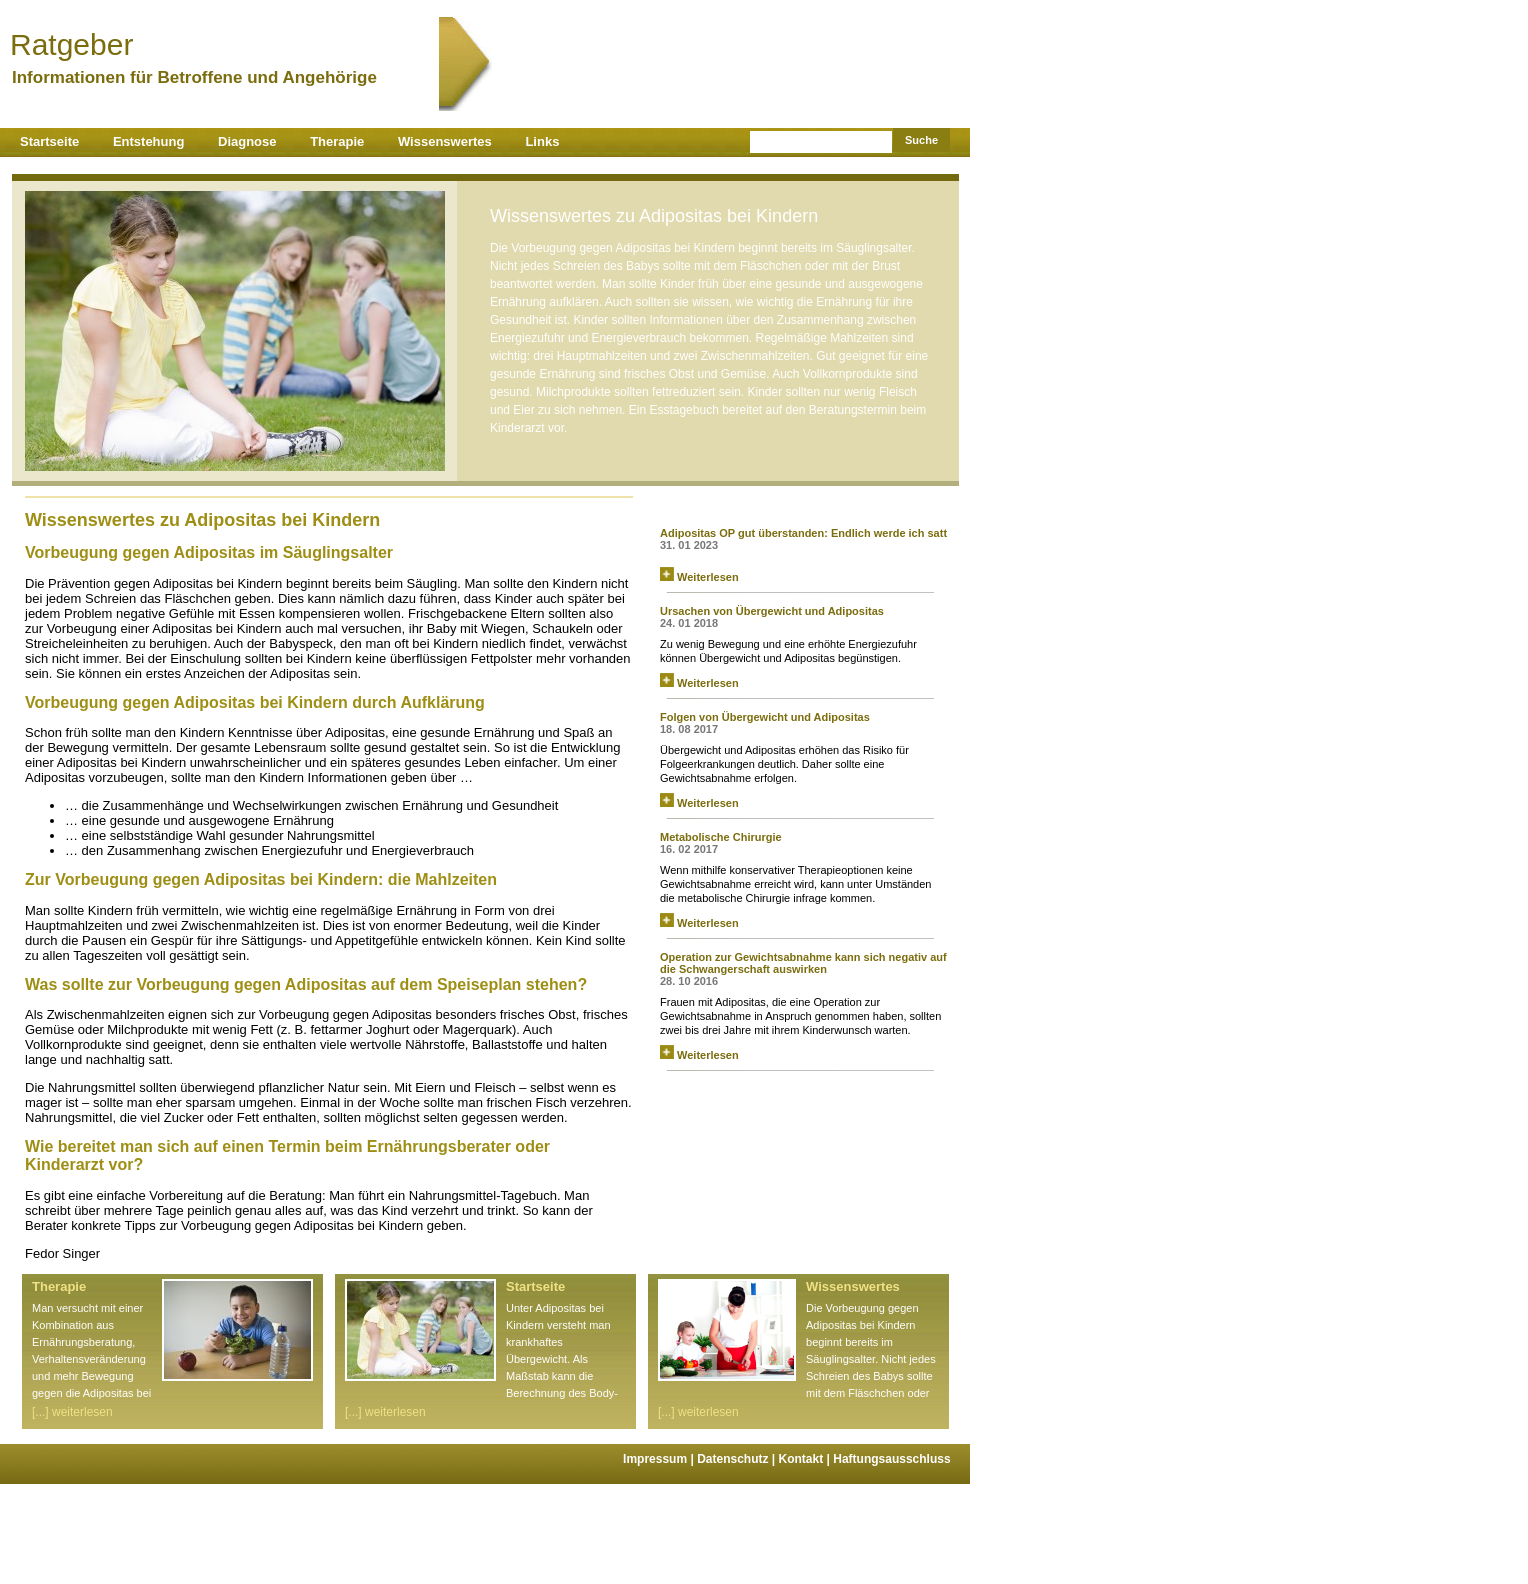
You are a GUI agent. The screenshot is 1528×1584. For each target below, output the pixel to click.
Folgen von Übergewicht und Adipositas (765, 717)
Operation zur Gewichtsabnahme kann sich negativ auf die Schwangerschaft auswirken (803, 963)
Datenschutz (737, 1459)
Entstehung (149, 141)
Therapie (337, 141)
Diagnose (247, 141)
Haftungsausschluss (891, 1459)
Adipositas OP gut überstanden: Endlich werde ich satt (803, 533)
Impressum (660, 1459)
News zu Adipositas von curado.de (765, 507)
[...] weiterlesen (72, 1412)
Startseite (49, 141)
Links (542, 141)
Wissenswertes (445, 141)
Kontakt (806, 1459)
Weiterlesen (699, 577)
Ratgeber (224, 44)
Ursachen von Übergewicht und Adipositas (772, 611)
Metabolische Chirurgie (721, 837)
